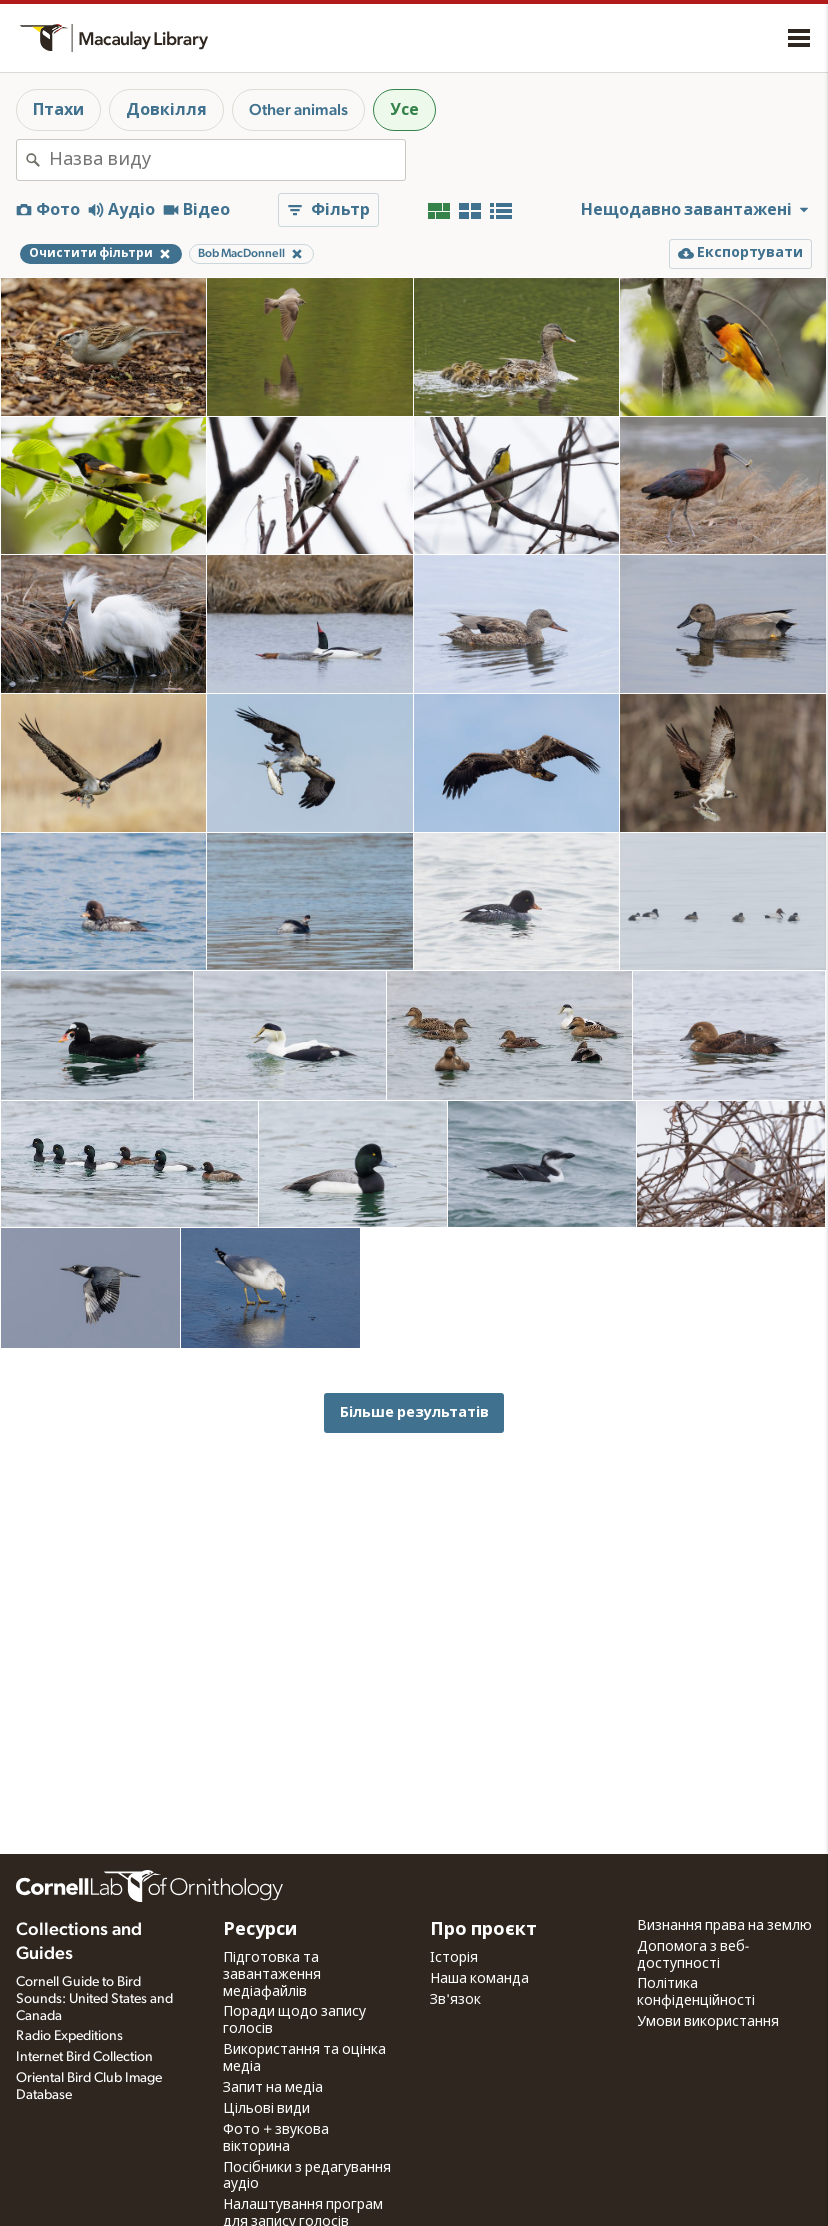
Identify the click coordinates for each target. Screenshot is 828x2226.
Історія (454, 1958)
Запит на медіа (273, 2088)
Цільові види (266, 2109)
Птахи (58, 110)
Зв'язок (455, 2000)
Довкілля (166, 110)
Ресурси (260, 1930)
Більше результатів (414, 1412)
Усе (404, 110)
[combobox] (227, 160)
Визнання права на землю (724, 1926)
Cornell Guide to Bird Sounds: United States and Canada (94, 1999)
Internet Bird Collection (84, 2057)
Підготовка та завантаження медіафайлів (272, 1975)
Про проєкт (483, 1930)
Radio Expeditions (69, 2036)
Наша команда (479, 1979)
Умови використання (708, 2022)
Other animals (298, 110)
